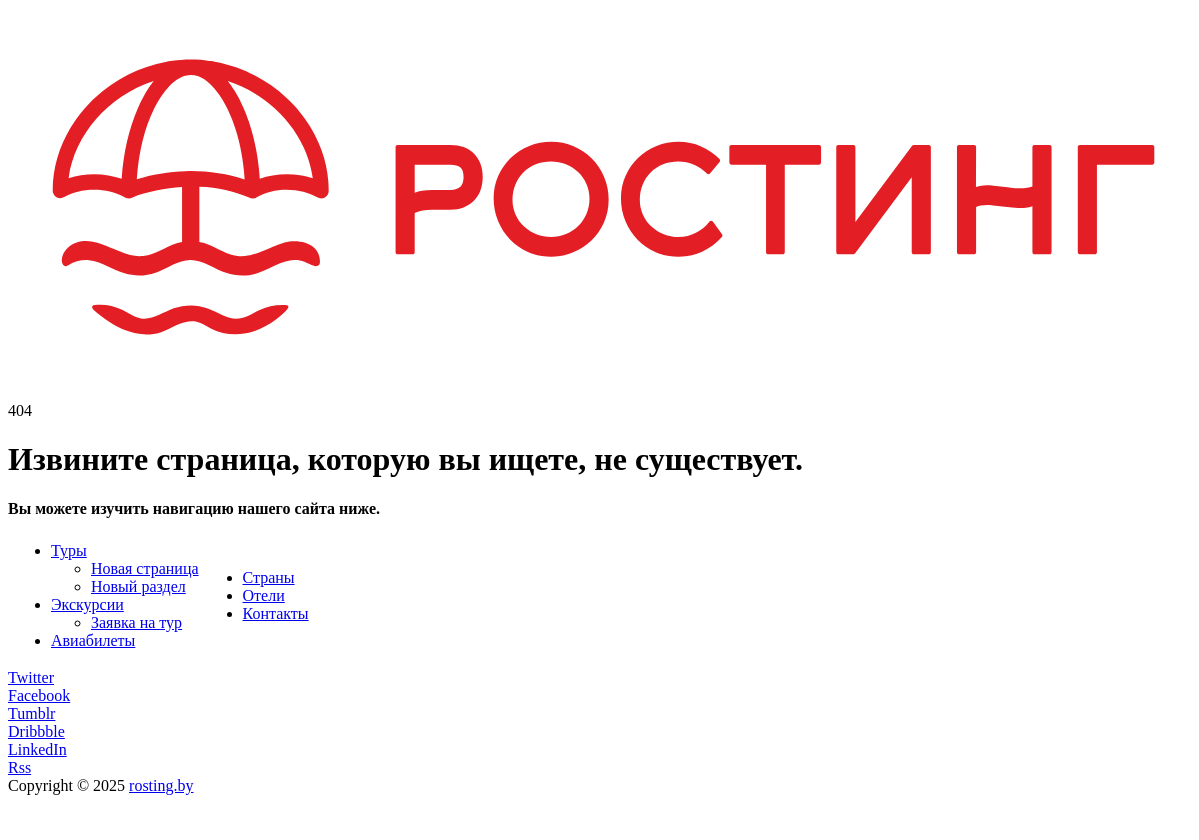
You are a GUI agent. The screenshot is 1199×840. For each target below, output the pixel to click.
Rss (19, 767)
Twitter (31, 677)
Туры (69, 550)
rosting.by (161, 785)
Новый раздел (138, 586)
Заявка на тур (136, 622)
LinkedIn (37, 749)
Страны (269, 577)
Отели (264, 595)
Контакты (276, 613)
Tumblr (31, 713)
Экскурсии (87, 604)
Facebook (39, 695)
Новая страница (145, 568)
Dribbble (36, 731)
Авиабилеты (93, 640)
